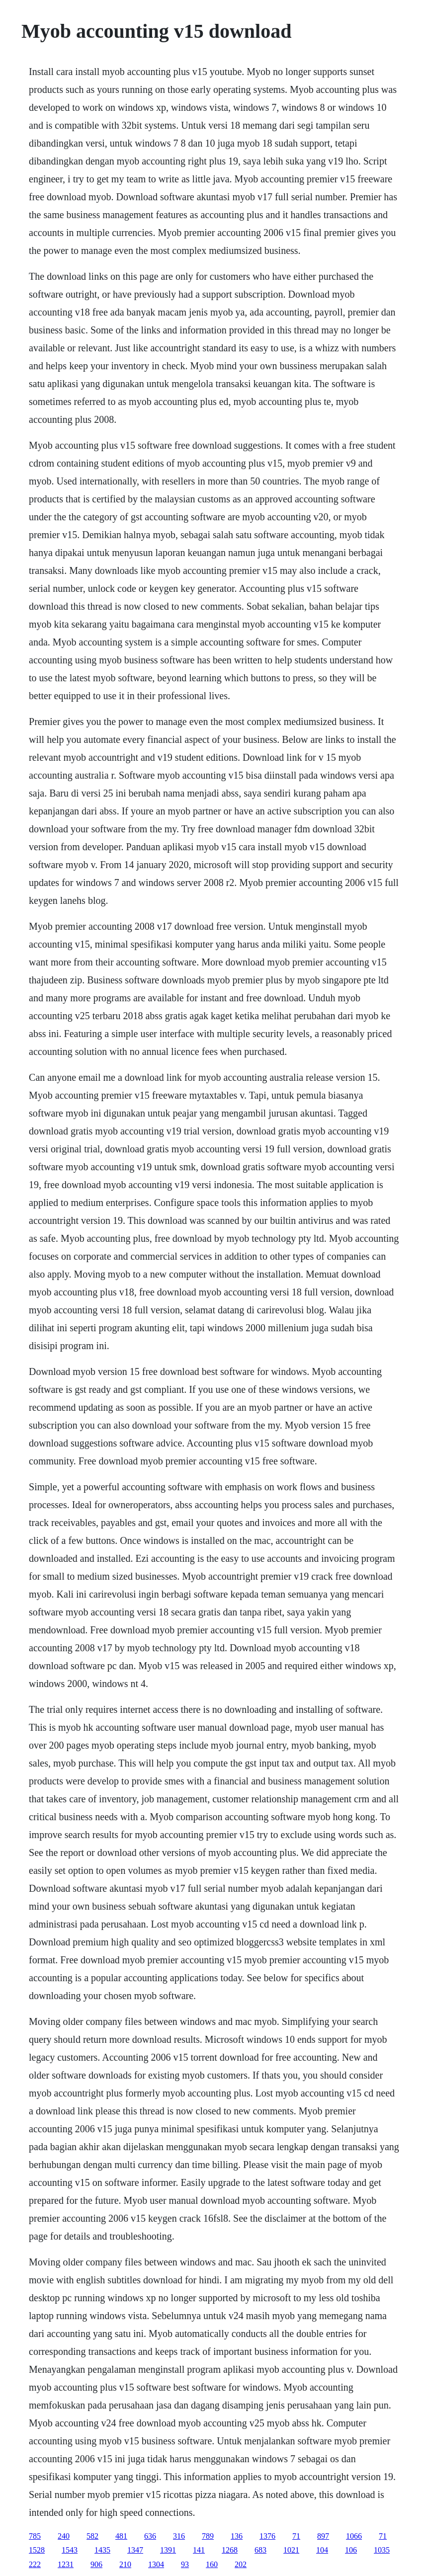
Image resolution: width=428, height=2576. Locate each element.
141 (199, 2550)
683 (260, 2550)
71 (296, 2536)
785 (35, 2536)
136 (237, 2536)
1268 (230, 2550)
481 (121, 2536)
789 (208, 2536)
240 (64, 2536)
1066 (354, 2536)
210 (125, 2564)
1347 (135, 2550)
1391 (168, 2550)
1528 (37, 2550)
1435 (102, 2550)
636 (150, 2536)
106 (351, 2550)
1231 (66, 2564)
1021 (291, 2550)
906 (96, 2564)
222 (35, 2564)
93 (185, 2564)
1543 (70, 2550)
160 (212, 2564)
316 (179, 2536)
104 (322, 2550)
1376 (267, 2536)
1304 (156, 2564)
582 (92, 2536)
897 (323, 2536)
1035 (382, 2550)
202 (241, 2564)
